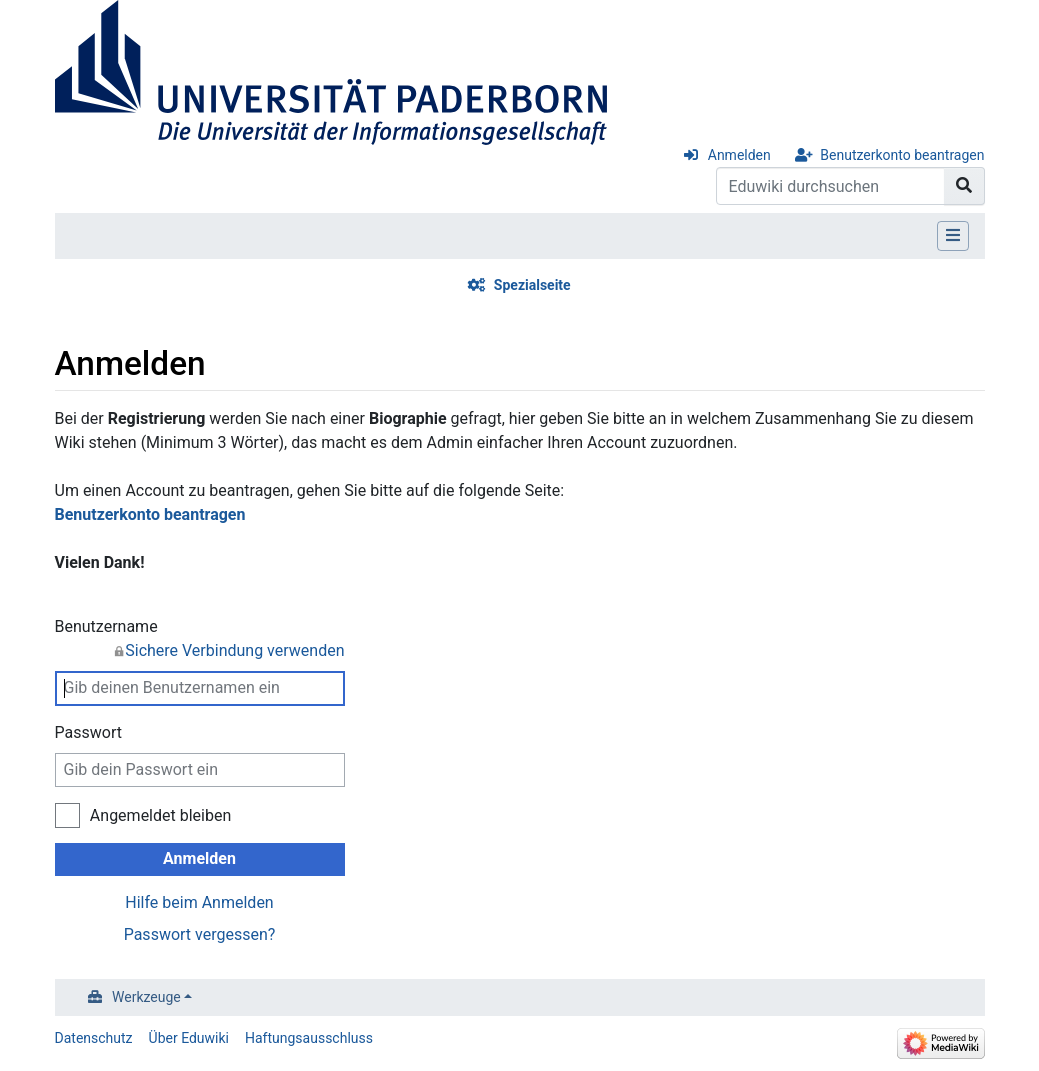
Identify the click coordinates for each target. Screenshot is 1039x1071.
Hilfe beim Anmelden (199, 902)
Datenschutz (94, 1038)
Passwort (88, 732)
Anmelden (739, 155)
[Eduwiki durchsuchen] (830, 186)
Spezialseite (532, 285)
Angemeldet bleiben (160, 815)
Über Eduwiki (189, 1038)
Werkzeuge (146, 997)
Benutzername (200, 640)
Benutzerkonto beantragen (902, 155)
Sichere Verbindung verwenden (234, 650)
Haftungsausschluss (309, 1038)
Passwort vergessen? (200, 934)
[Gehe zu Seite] (964, 186)
